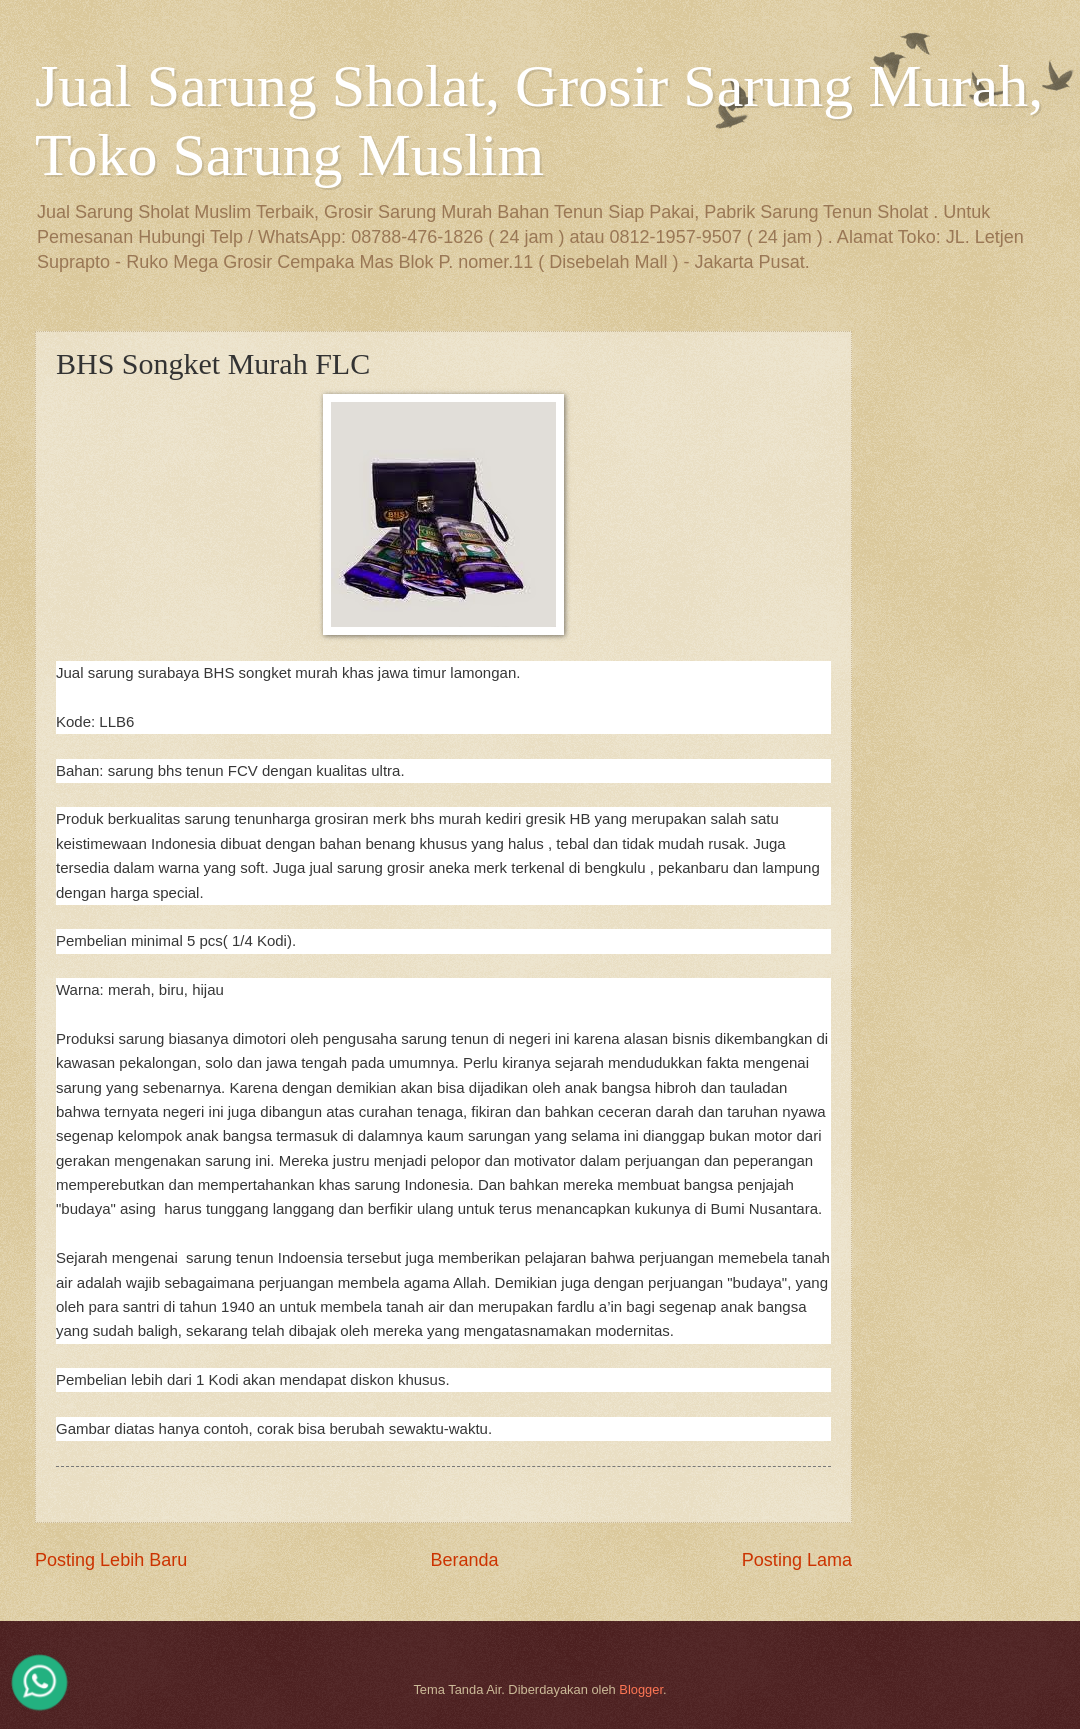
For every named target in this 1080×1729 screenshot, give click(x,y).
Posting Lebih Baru (111, 1560)
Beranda (464, 1560)
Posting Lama (797, 1560)
